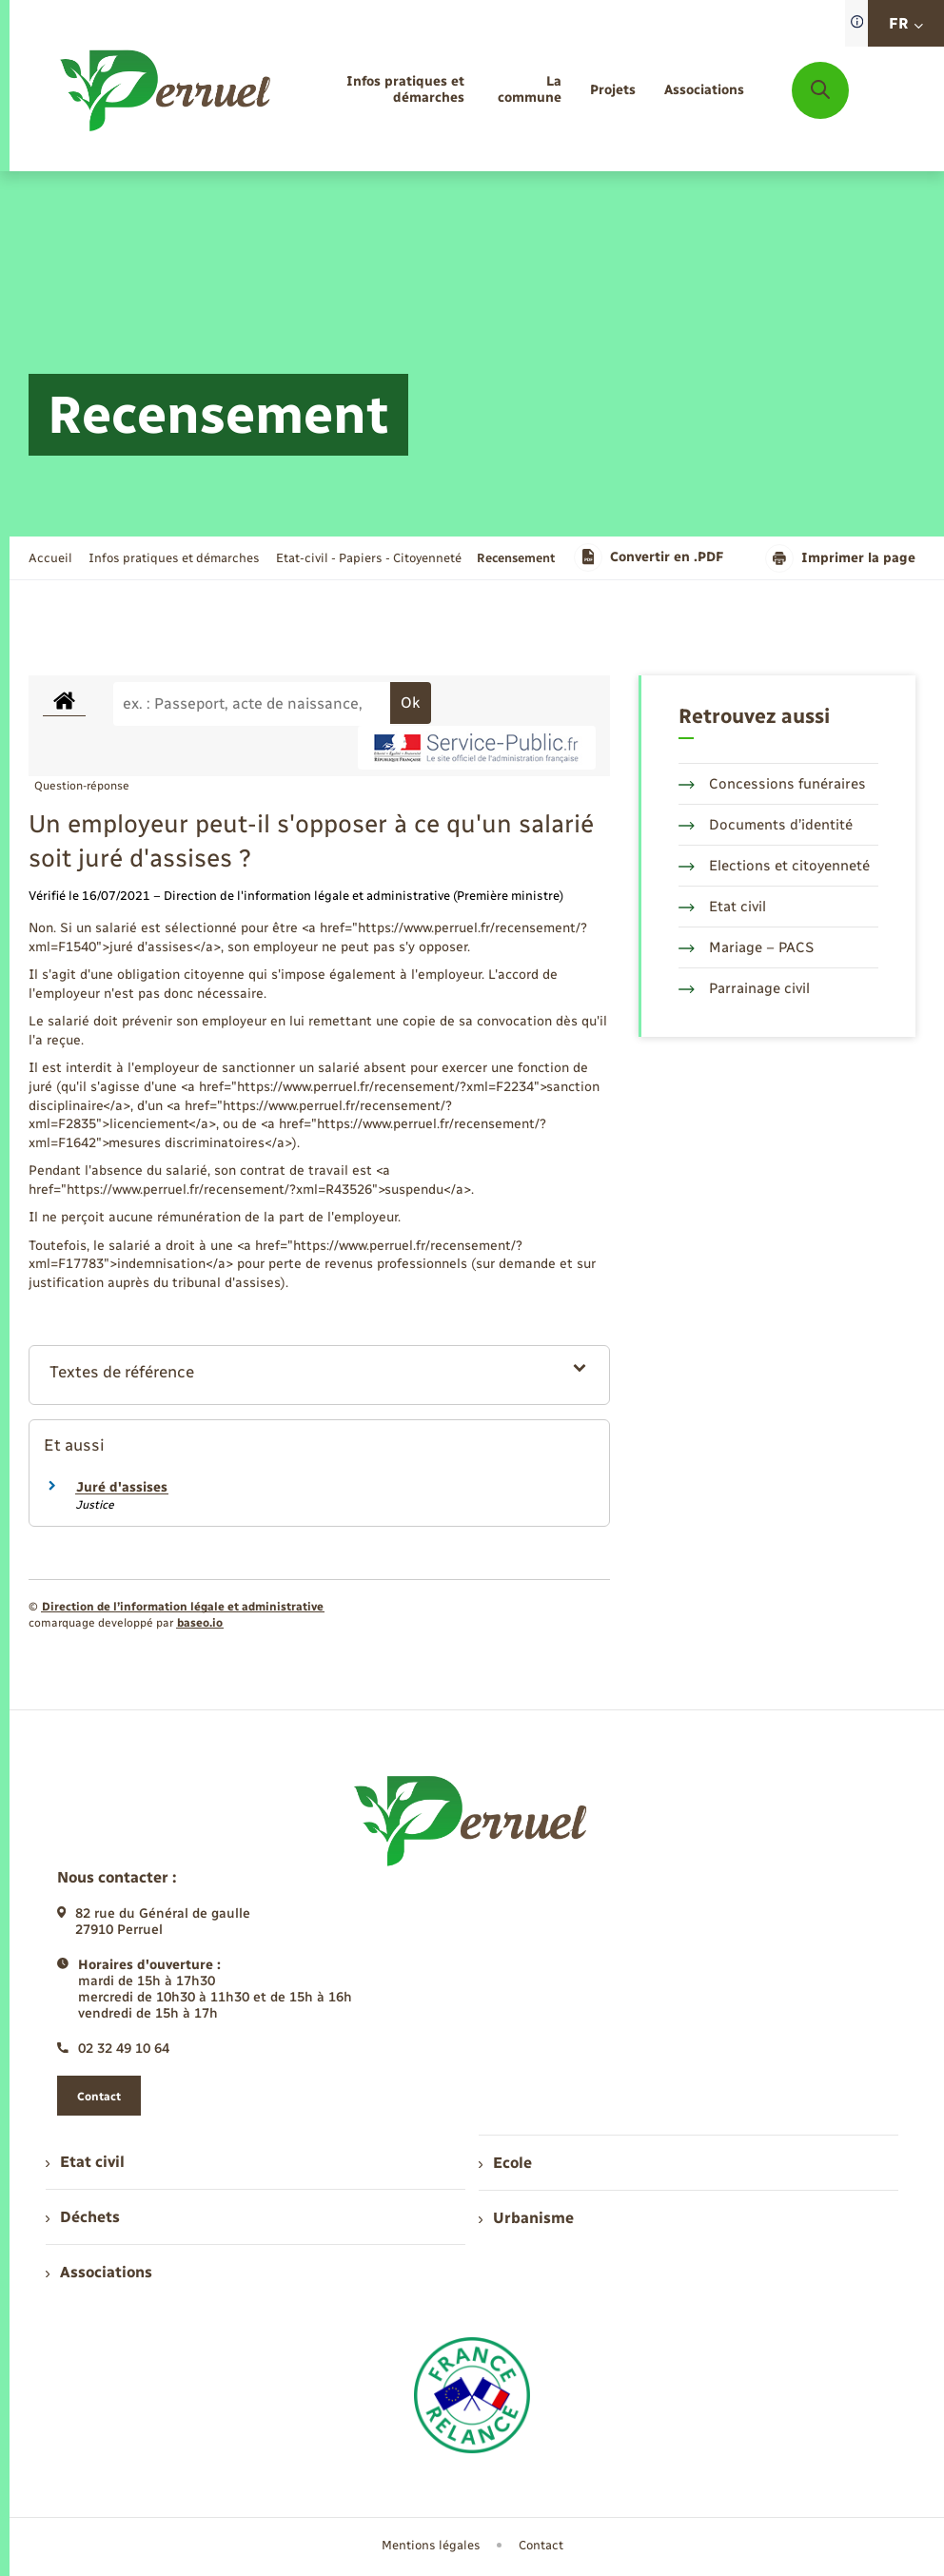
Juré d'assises (121, 1487)
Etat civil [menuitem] (85, 2162)
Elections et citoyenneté (774, 865)
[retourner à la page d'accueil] (166, 90)
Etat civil (722, 906)
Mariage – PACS (746, 947)
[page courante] (516, 558)
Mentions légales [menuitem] (431, 2545)
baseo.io (200, 1623)
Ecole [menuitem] (505, 2163)
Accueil (50, 558)
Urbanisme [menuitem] (526, 2218)
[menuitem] (384, 90)
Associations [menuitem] (99, 2272)
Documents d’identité (765, 824)
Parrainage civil (744, 988)
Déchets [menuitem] (83, 2217)
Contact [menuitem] (541, 2545)
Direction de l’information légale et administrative (183, 1606)
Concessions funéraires (772, 783)
